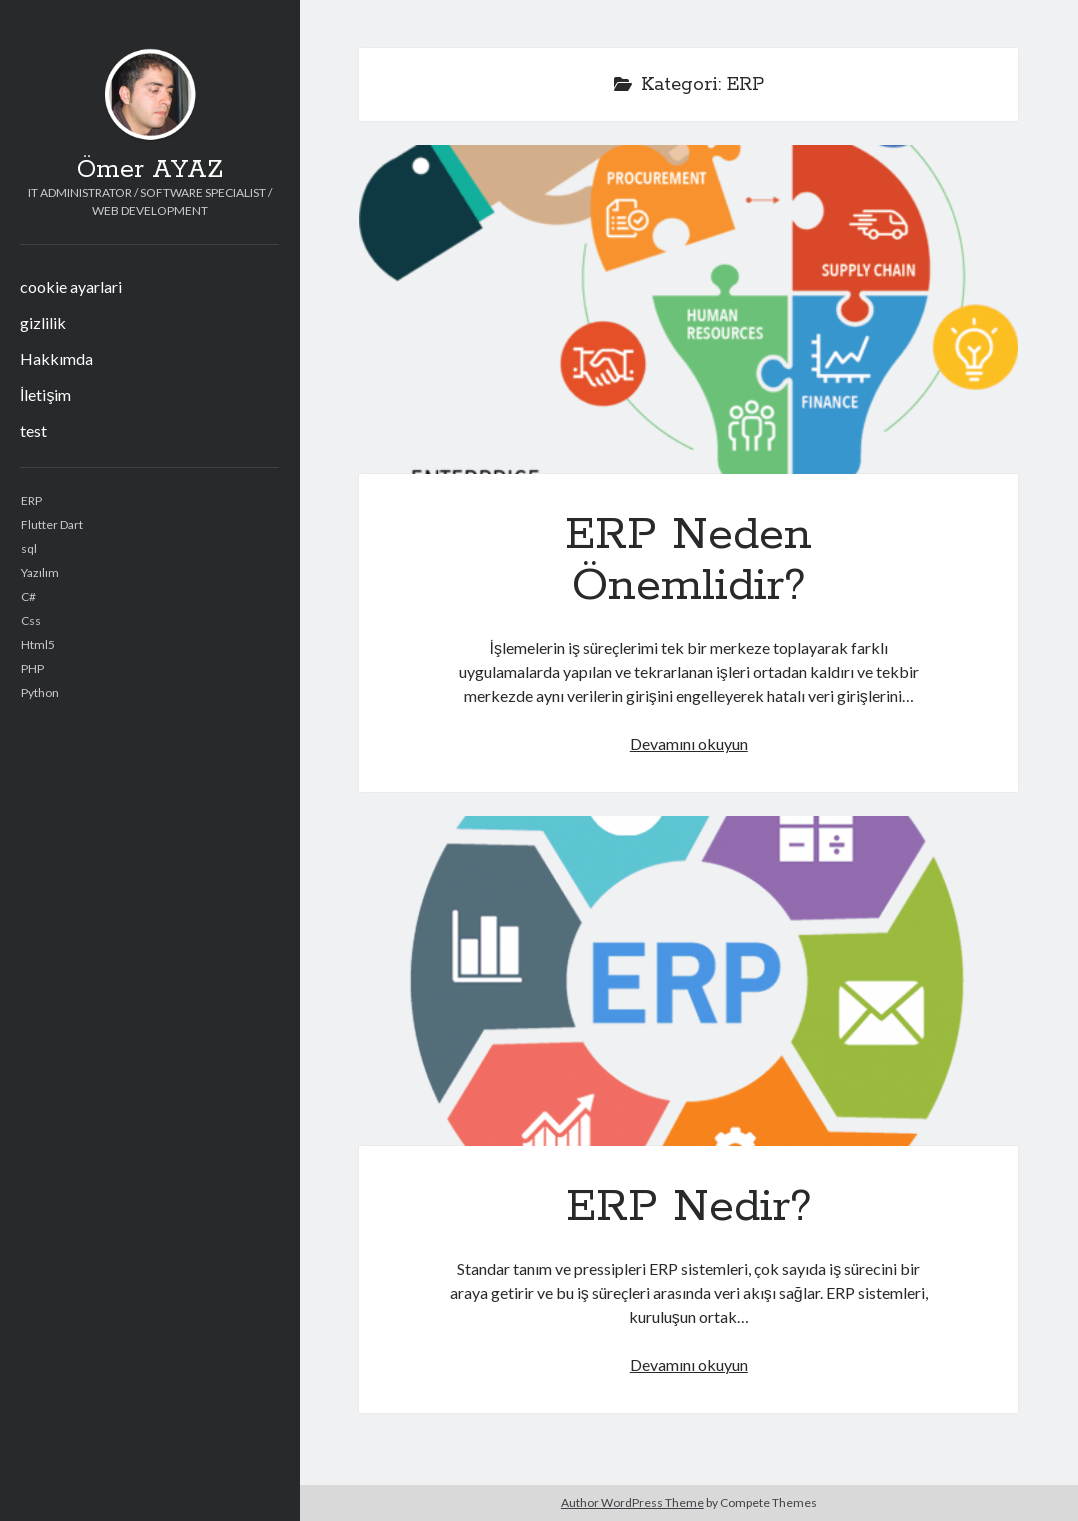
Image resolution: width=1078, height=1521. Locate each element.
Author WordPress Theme (632, 1502)
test (33, 430)
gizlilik (43, 322)
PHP (32, 668)
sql (29, 548)
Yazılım (40, 572)
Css (31, 620)
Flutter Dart (52, 524)
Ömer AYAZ (150, 170)
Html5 (38, 644)
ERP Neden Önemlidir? (688, 309)
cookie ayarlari (71, 286)
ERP (31, 500)
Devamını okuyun (689, 743)
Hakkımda (56, 358)
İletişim (45, 394)
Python (40, 692)
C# (28, 596)
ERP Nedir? (688, 980)
